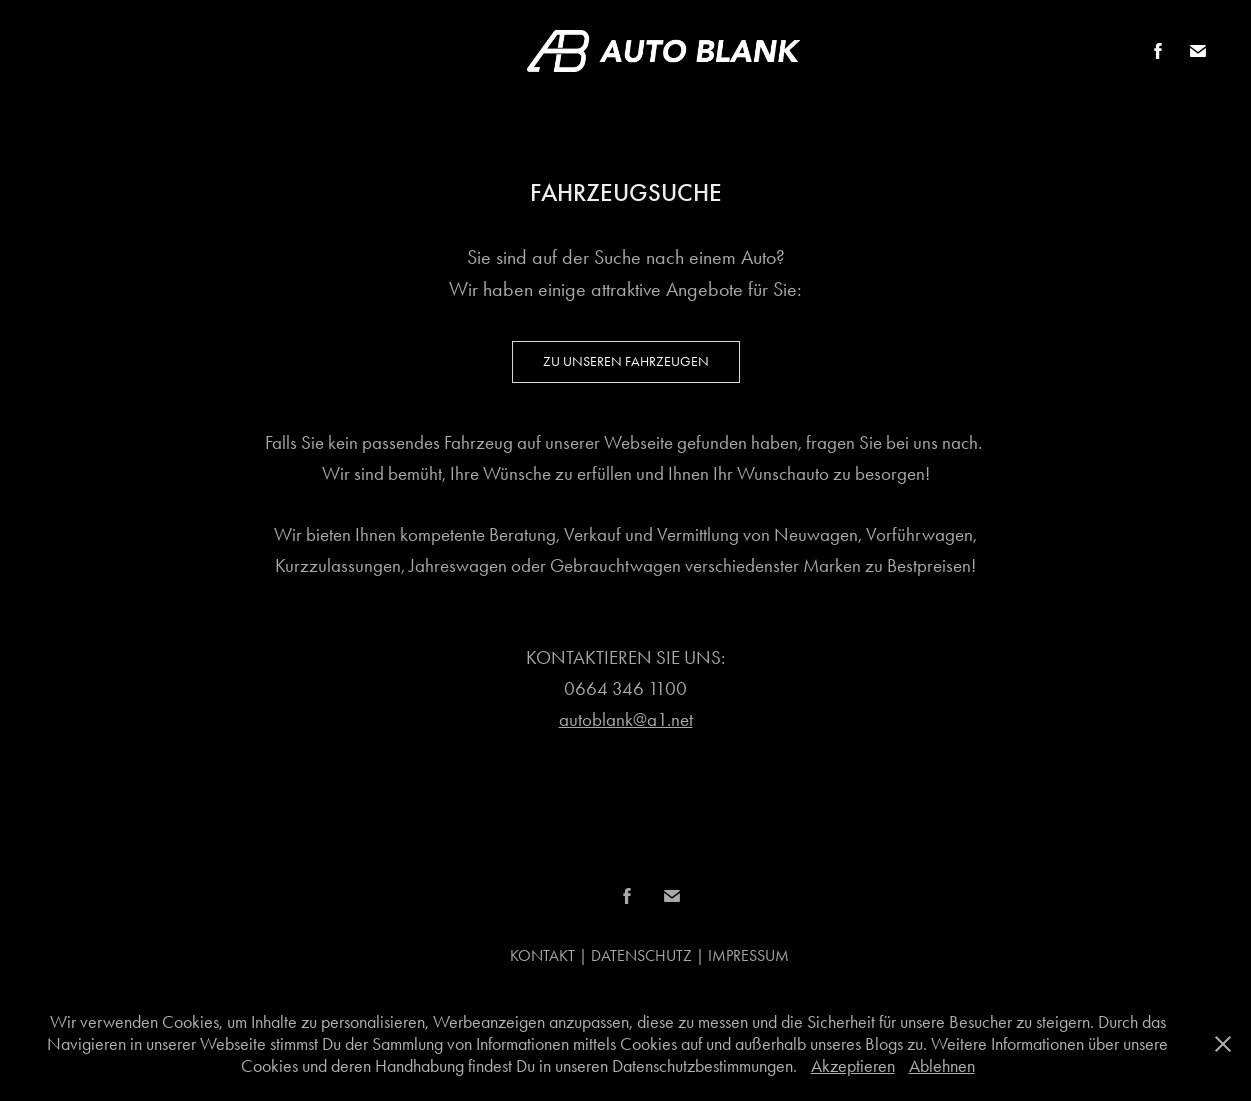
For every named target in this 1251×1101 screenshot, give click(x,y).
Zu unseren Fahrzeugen (626, 361)
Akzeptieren (853, 1066)
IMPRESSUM (748, 955)
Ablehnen (942, 1066)
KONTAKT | (550, 955)
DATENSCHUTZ (641, 955)
